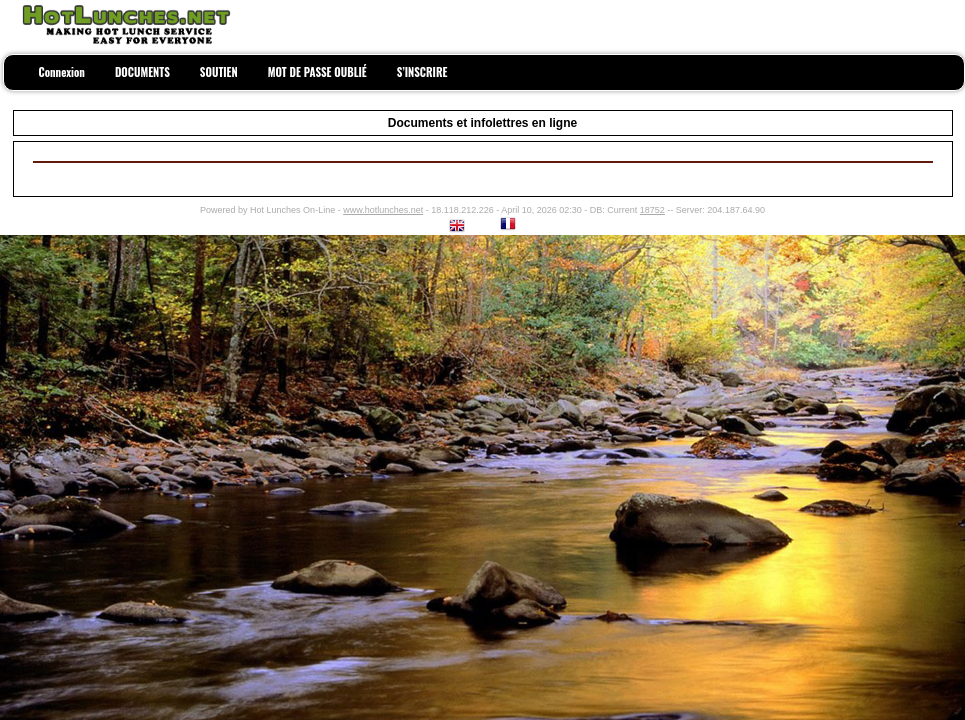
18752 (652, 210)
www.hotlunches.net (383, 210)
